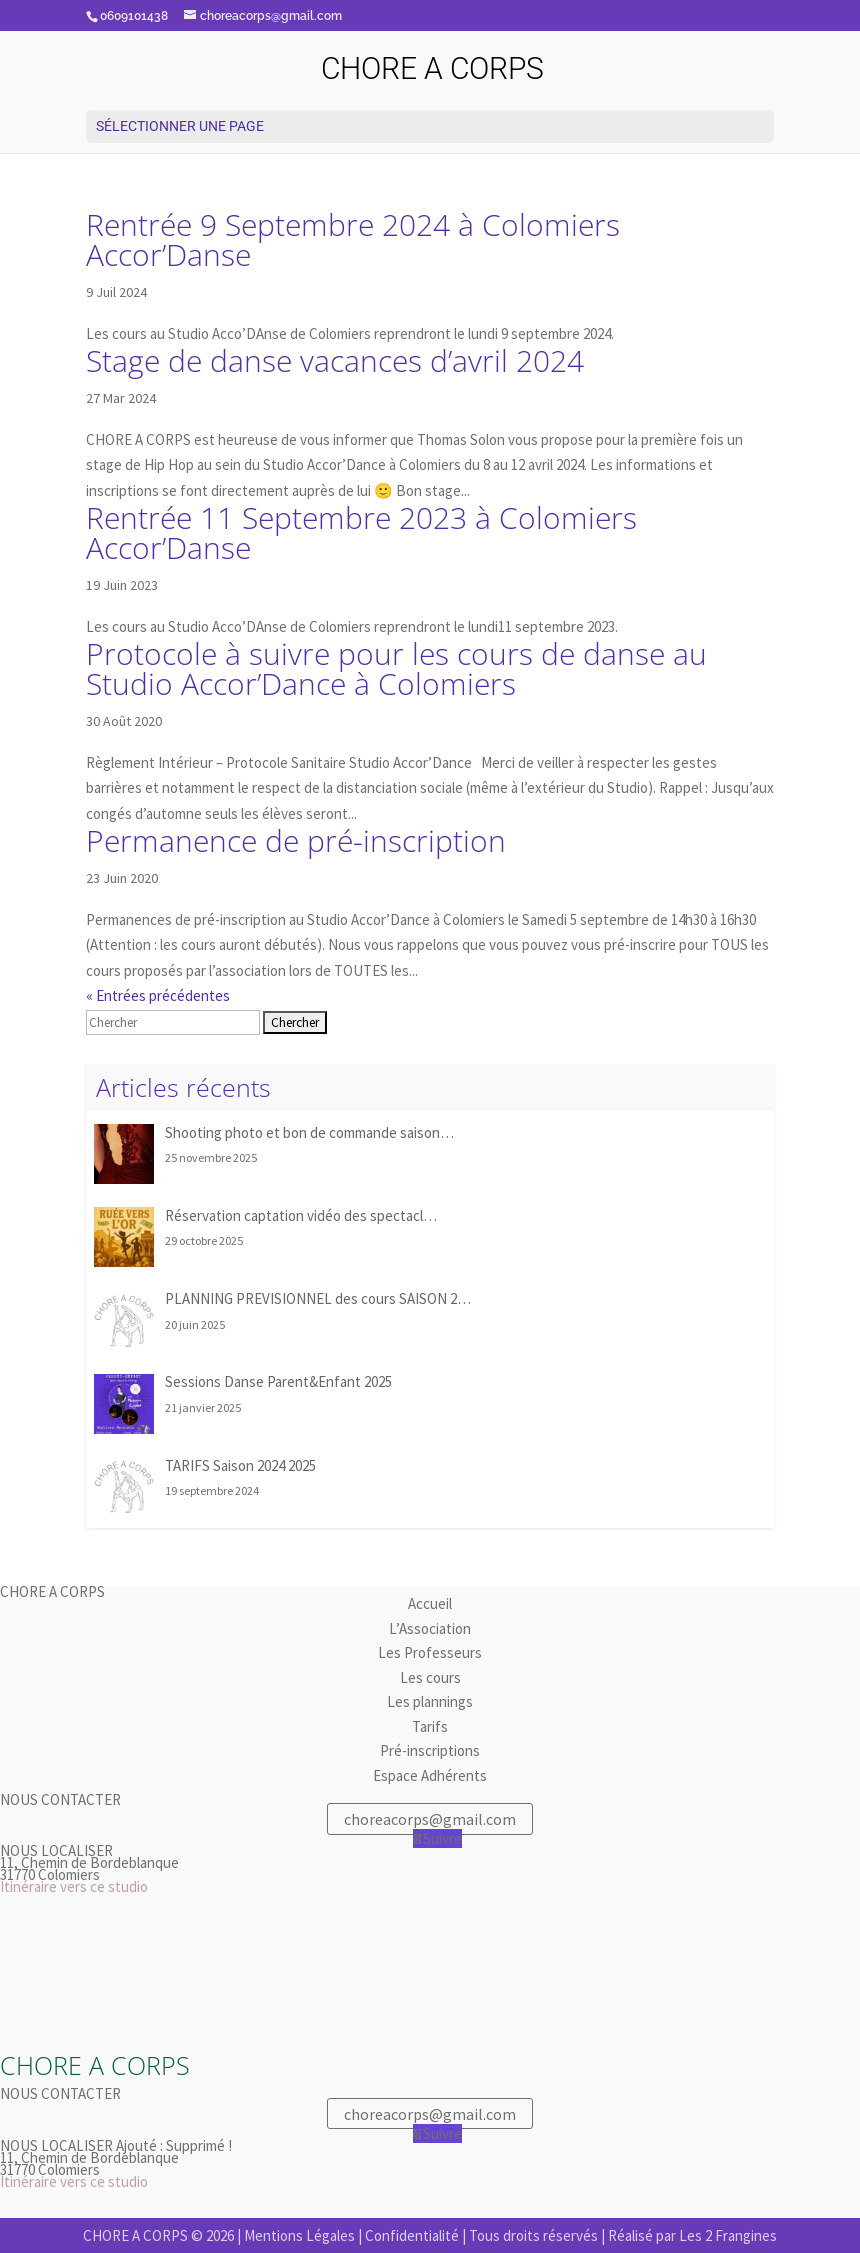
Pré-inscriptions (430, 1750)
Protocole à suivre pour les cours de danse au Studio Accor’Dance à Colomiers (396, 668)
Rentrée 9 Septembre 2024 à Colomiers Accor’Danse (353, 239)
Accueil (430, 1603)
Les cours (430, 1677)
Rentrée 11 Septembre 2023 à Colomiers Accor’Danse (361, 532)
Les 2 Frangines (728, 2235)
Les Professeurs (430, 1652)
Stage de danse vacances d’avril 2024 (335, 360)
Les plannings (430, 1701)
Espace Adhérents (430, 1775)
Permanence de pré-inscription (296, 840)
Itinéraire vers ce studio (74, 1886)
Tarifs (430, 1726)
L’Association (430, 1628)
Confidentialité (412, 2235)
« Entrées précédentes (158, 995)
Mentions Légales (299, 2235)
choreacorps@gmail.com (430, 1819)
